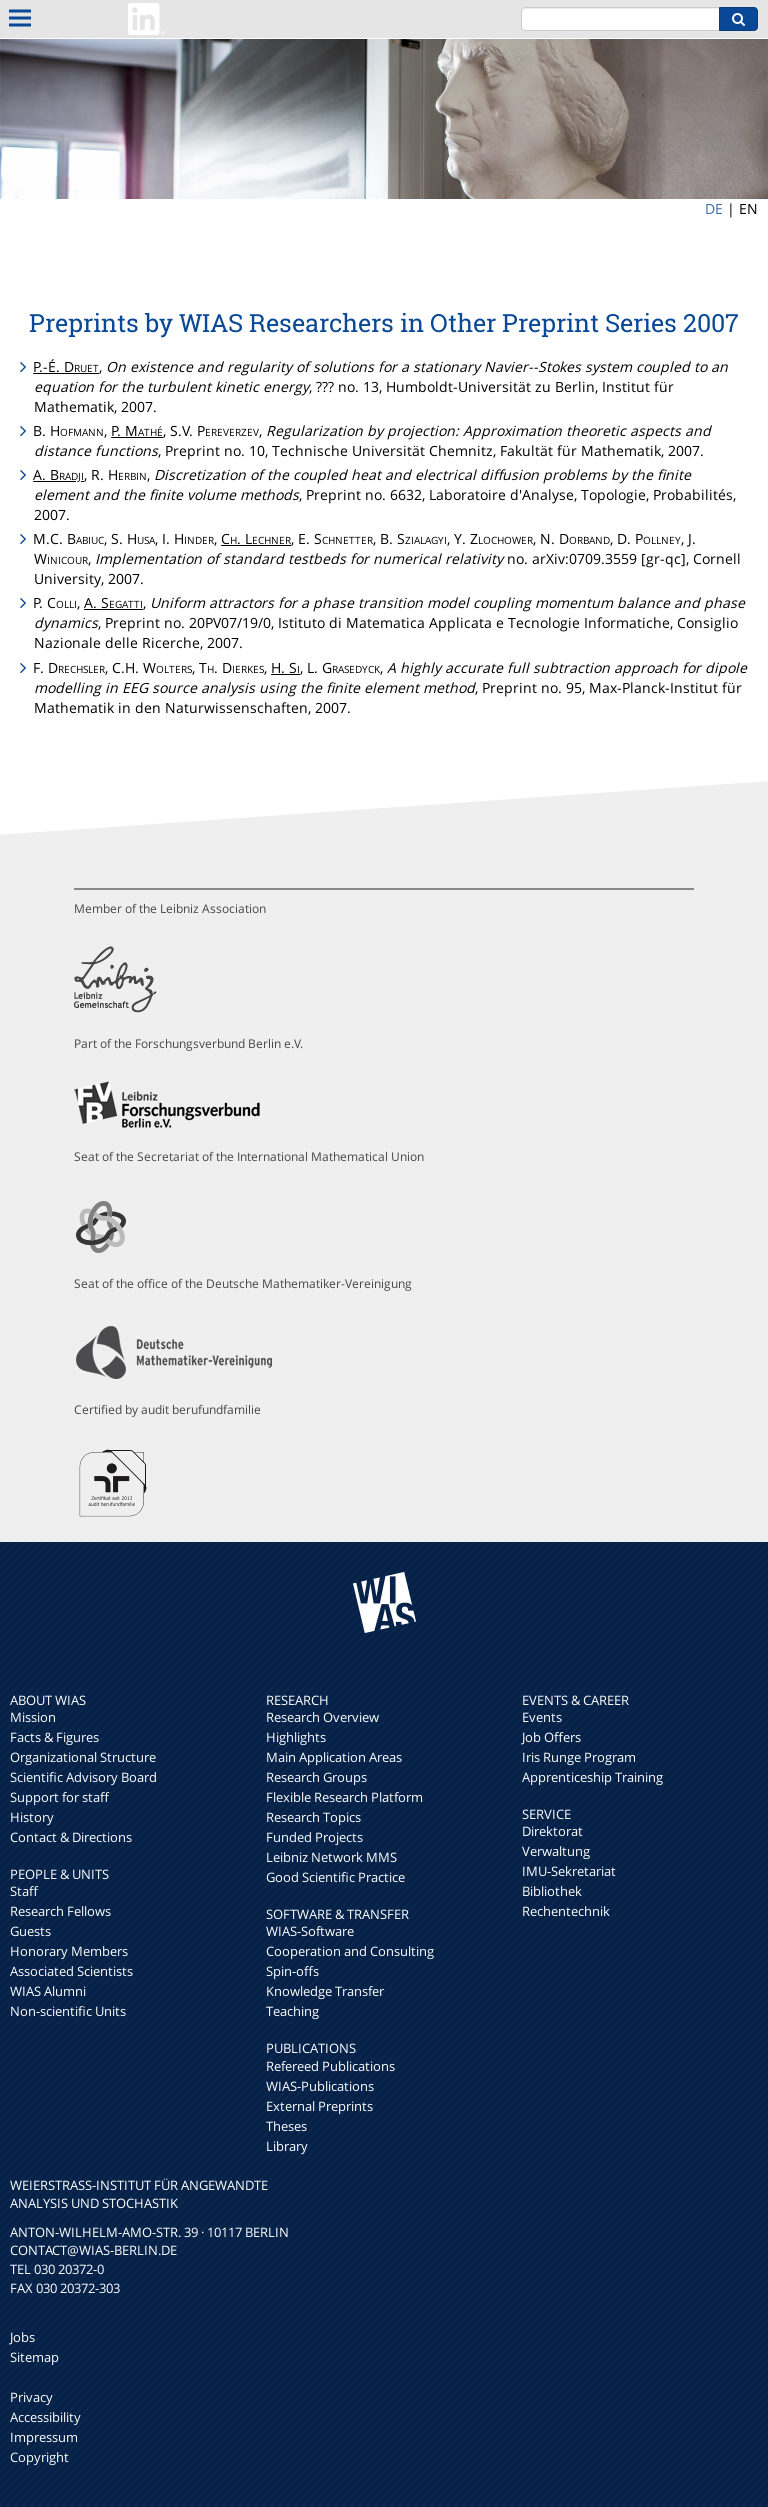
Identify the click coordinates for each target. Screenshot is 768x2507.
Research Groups (316, 1777)
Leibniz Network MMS (331, 1857)
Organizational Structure (83, 1757)
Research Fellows (60, 1911)
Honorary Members (69, 1951)
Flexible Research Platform (344, 1797)
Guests (30, 1931)
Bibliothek (552, 1891)
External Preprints (319, 2106)
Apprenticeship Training (592, 1777)
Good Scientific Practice (335, 1877)
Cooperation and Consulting (350, 1951)
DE (714, 208)
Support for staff (59, 1797)
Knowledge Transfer (325, 1991)
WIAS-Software (310, 1931)
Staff (24, 1891)
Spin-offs (292, 1971)
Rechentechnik (566, 1911)
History (32, 1817)
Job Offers (551, 1737)
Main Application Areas (334, 1757)
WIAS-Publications (320, 2086)
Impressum (44, 2437)
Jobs (22, 2337)
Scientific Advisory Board (83, 1777)
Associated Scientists (71, 1971)
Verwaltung (556, 1851)
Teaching (292, 2011)
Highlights (296, 1737)
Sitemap (34, 2357)
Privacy (31, 2397)
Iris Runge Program (579, 1757)
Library (287, 2146)
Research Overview (322, 1717)
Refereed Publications (330, 2066)
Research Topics (313, 1817)
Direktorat (552, 1831)
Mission (33, 1717)
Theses (286, 2126)
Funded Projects (314, 1837)
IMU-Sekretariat (569, 1871)
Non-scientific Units (68, 2011)
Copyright (39, 2457)
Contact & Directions (71, 1837)
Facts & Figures (54, 1737)
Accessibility (45, 2417)
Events (542, 1717)
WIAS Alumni (48, 1991)
